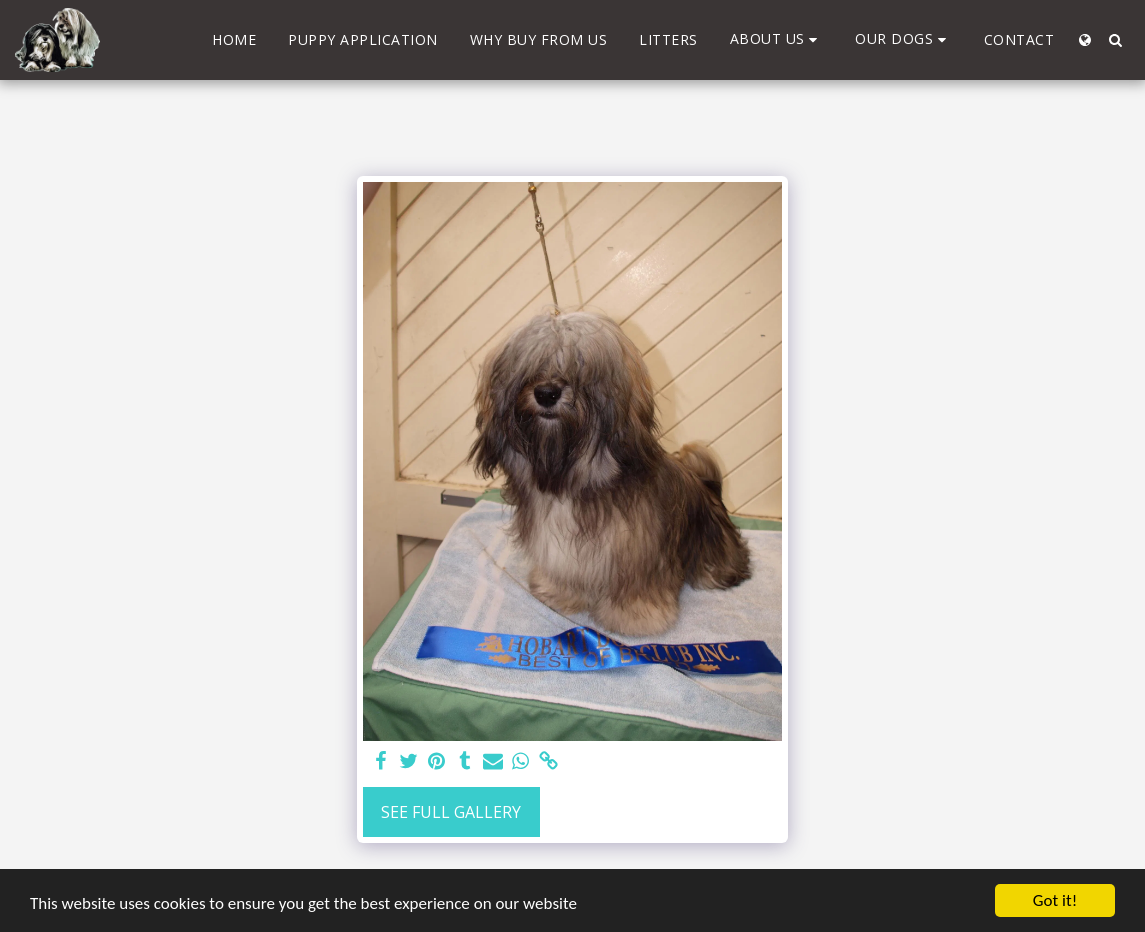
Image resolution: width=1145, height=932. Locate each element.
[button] (777, 39)
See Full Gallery (451, 812)
